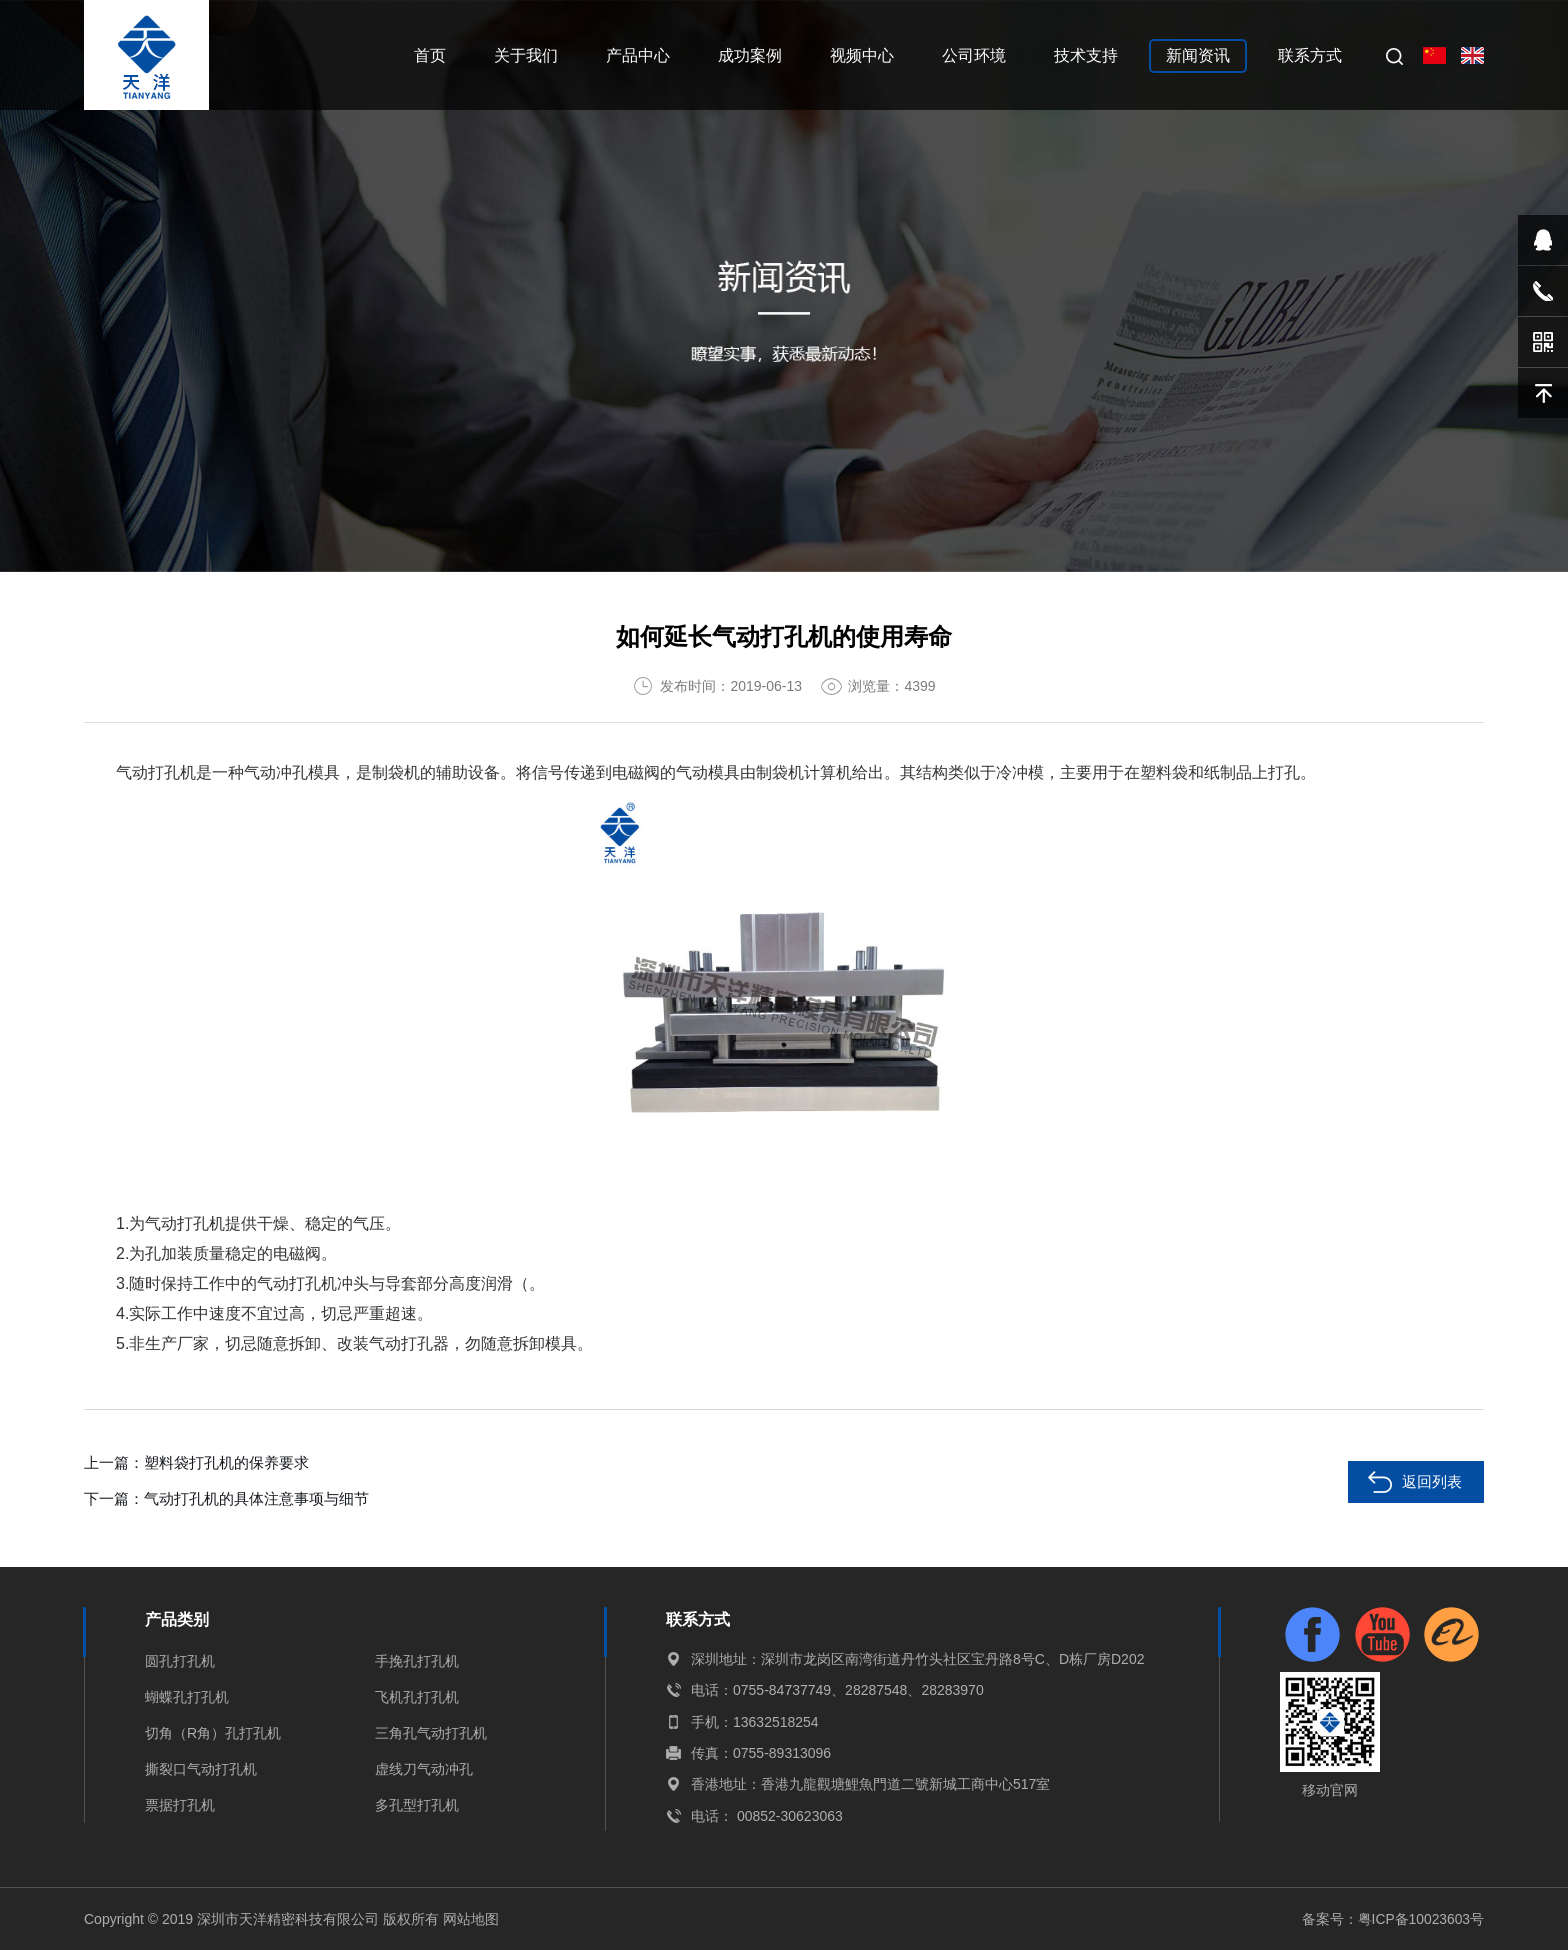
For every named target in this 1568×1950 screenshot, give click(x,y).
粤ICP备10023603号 (1420, 1919)
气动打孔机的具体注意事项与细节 (256, 1498)
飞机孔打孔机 (417, 1697)
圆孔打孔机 (180, 1661)
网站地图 (471, 1919)
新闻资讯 (1198, 55)
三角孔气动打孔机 (431, 1733)
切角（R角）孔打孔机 (213, 1733)
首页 (430, 55)
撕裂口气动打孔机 (201, 1769)
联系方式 (1310, 55)
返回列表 (1432, 1481)
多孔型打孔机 (417, 1805)
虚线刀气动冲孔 (424, 1769)
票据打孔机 (180, 1805)
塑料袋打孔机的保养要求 (226, 1462)
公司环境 (974, 55)
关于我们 (526, 55)
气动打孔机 (156, 772)
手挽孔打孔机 (417, 1661)
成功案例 (750, 55)
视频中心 (862, 55)
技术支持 (1086, 55)
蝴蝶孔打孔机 (187, 1697)
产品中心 (638, 55)
